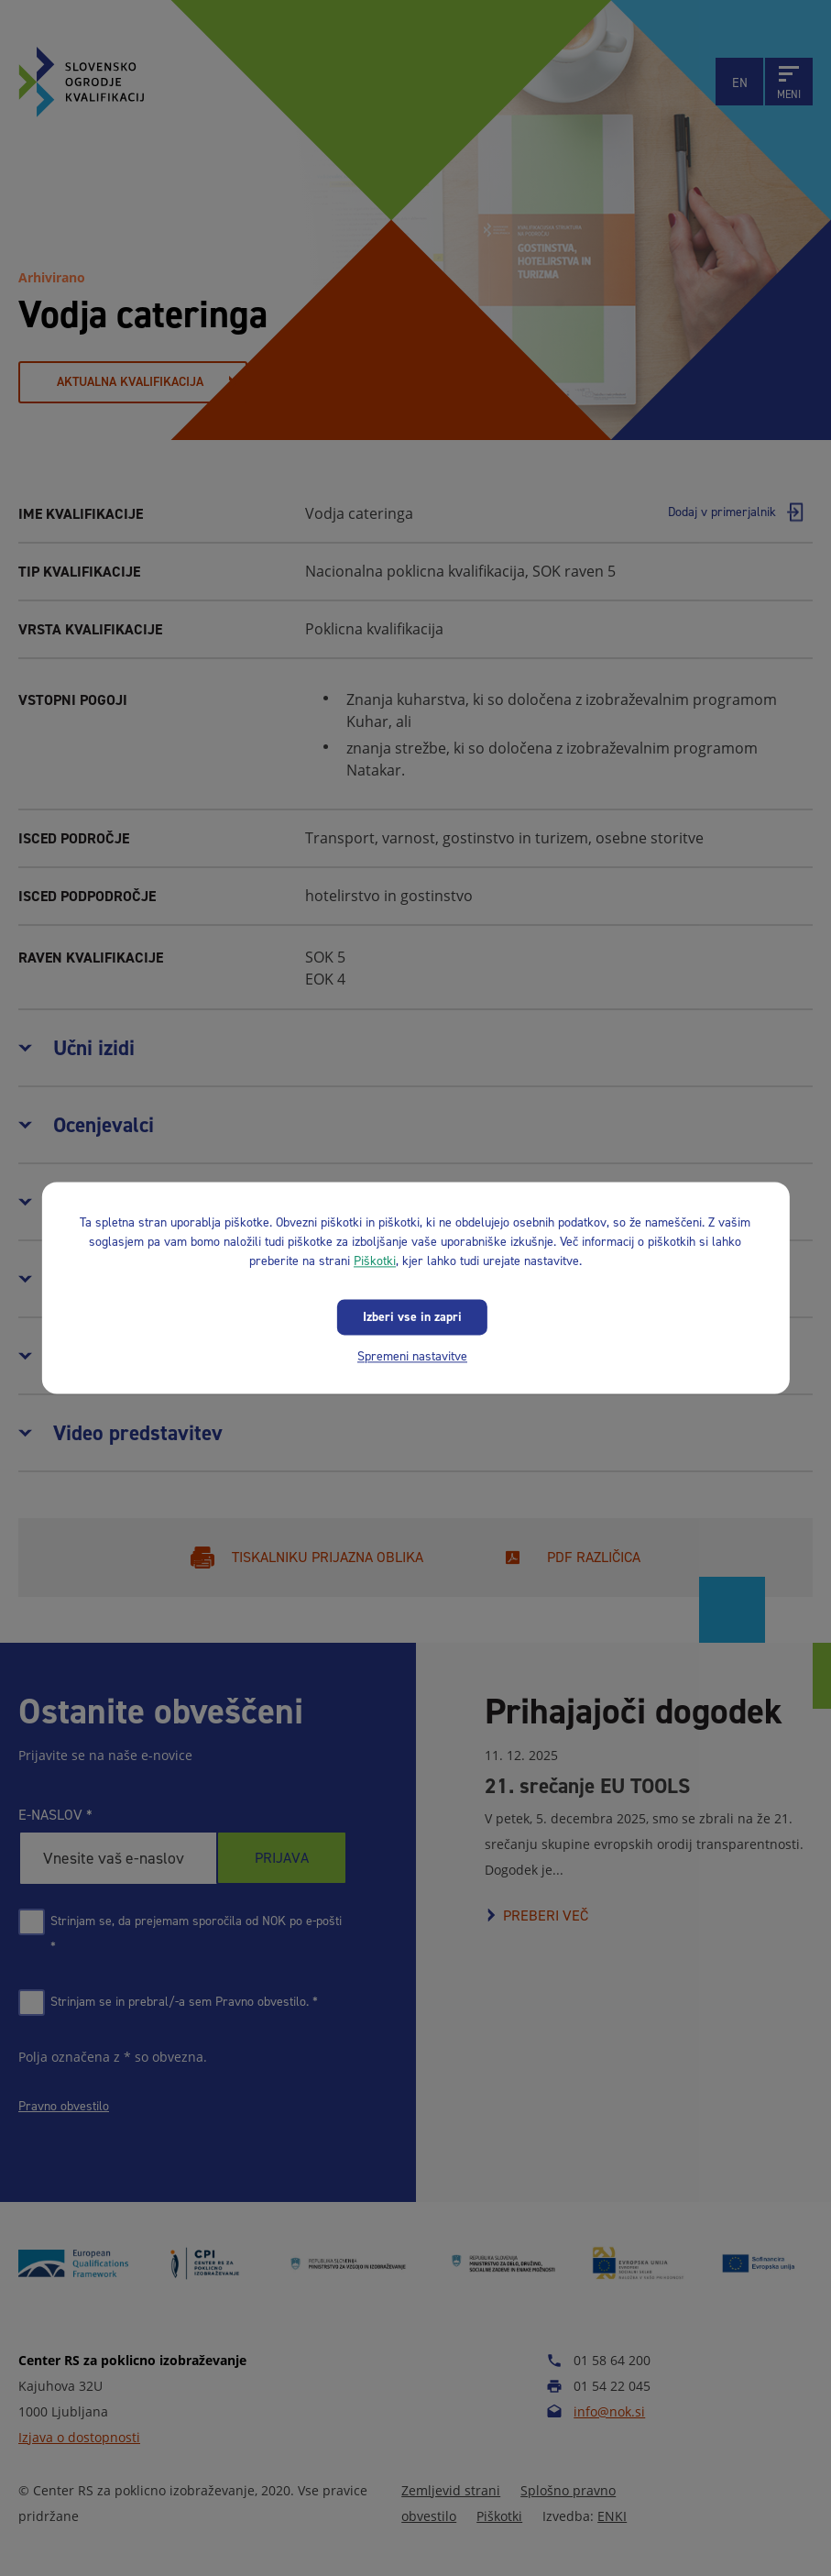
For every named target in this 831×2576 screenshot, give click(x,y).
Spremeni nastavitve (412, 1356)
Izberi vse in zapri (412, 1317)
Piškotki (375, 1261)
